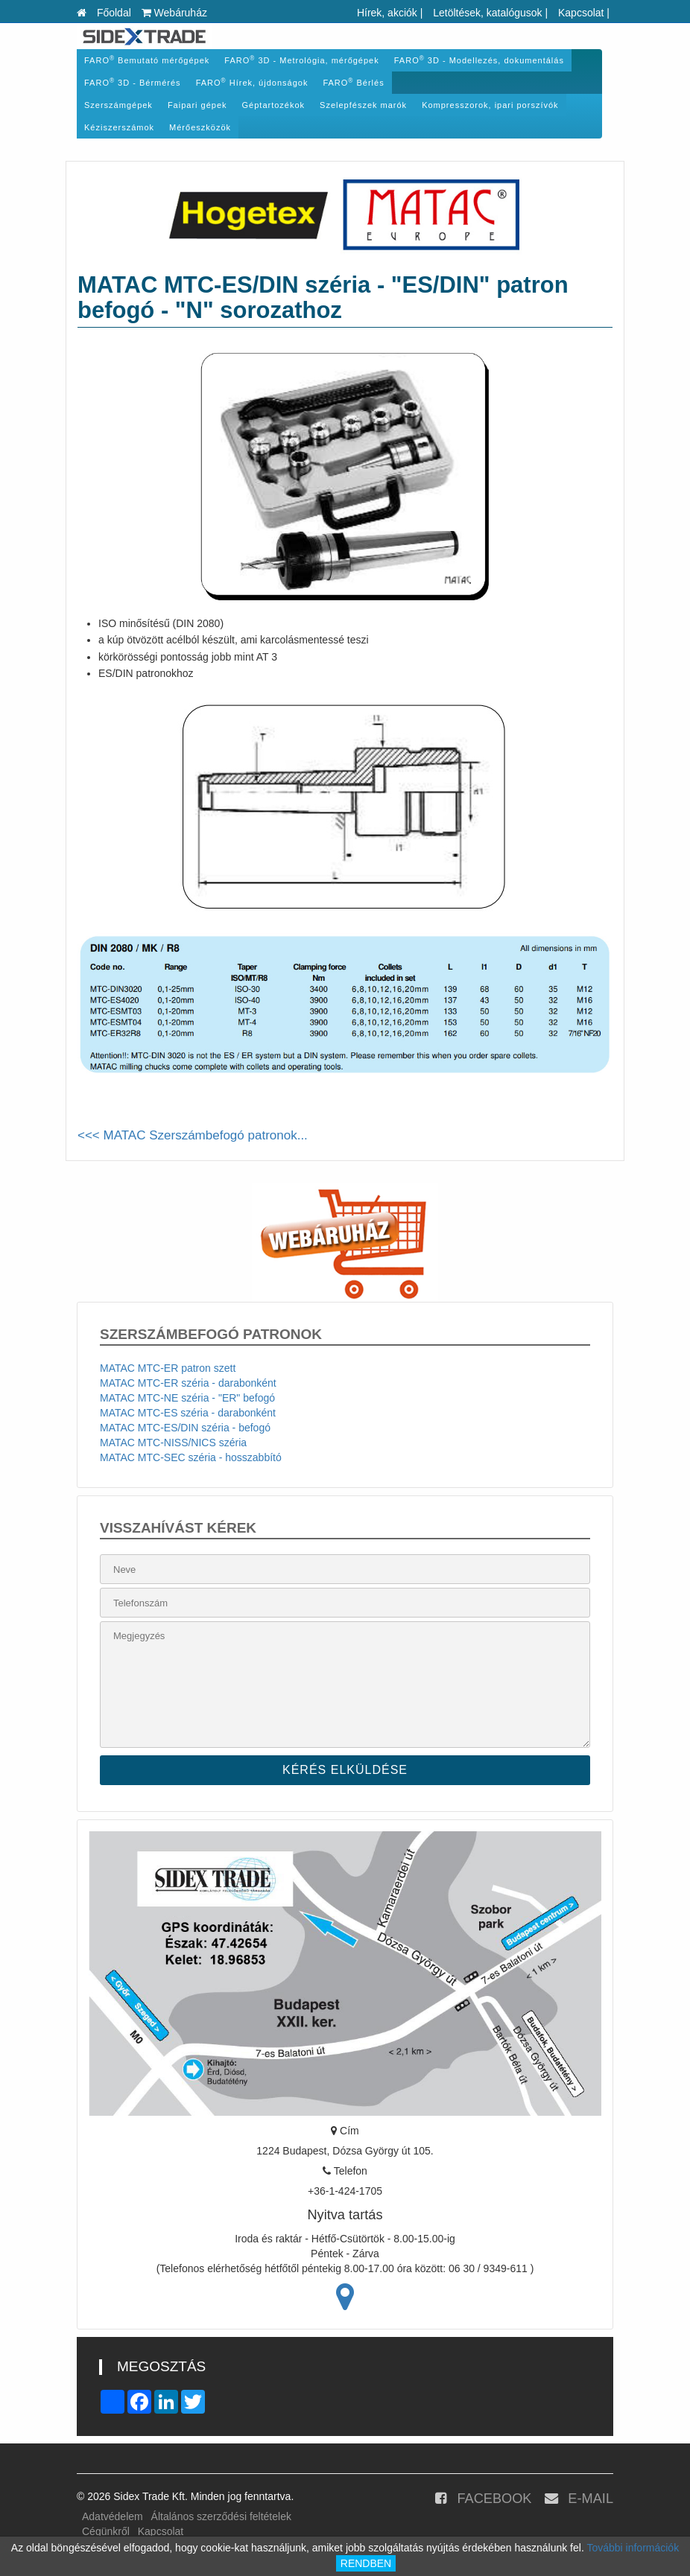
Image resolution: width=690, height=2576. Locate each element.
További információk (632, 2548)
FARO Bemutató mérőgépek (146, 60)
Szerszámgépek (118, 105)
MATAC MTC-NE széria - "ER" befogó (187, 1398)
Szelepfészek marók (363, 105)
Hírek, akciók (387, 13)
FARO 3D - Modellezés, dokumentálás (479, 60)
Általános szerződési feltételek (221, 2516)
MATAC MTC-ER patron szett (167, 1368)
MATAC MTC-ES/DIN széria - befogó (185, 1428)
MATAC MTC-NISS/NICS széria (173, 1442)
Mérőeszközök (200, 127)
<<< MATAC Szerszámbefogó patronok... (192, 1135)
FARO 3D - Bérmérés (132, 82)
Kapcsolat (581, 13)
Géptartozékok (274, 105)
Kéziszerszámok (119, 127)
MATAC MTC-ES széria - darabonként (188, 1413)
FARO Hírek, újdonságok (252, 82)
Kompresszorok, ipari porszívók (490, 105)
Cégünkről (106, 2531)
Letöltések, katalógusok (487, 13)
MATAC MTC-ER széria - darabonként (188, 1383)
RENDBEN (366, 2563)
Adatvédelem (112, 2516)
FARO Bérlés (353, 82)
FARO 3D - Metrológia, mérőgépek (301, 60)
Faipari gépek (197, 105)
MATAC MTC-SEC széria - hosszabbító (191, 1457)
